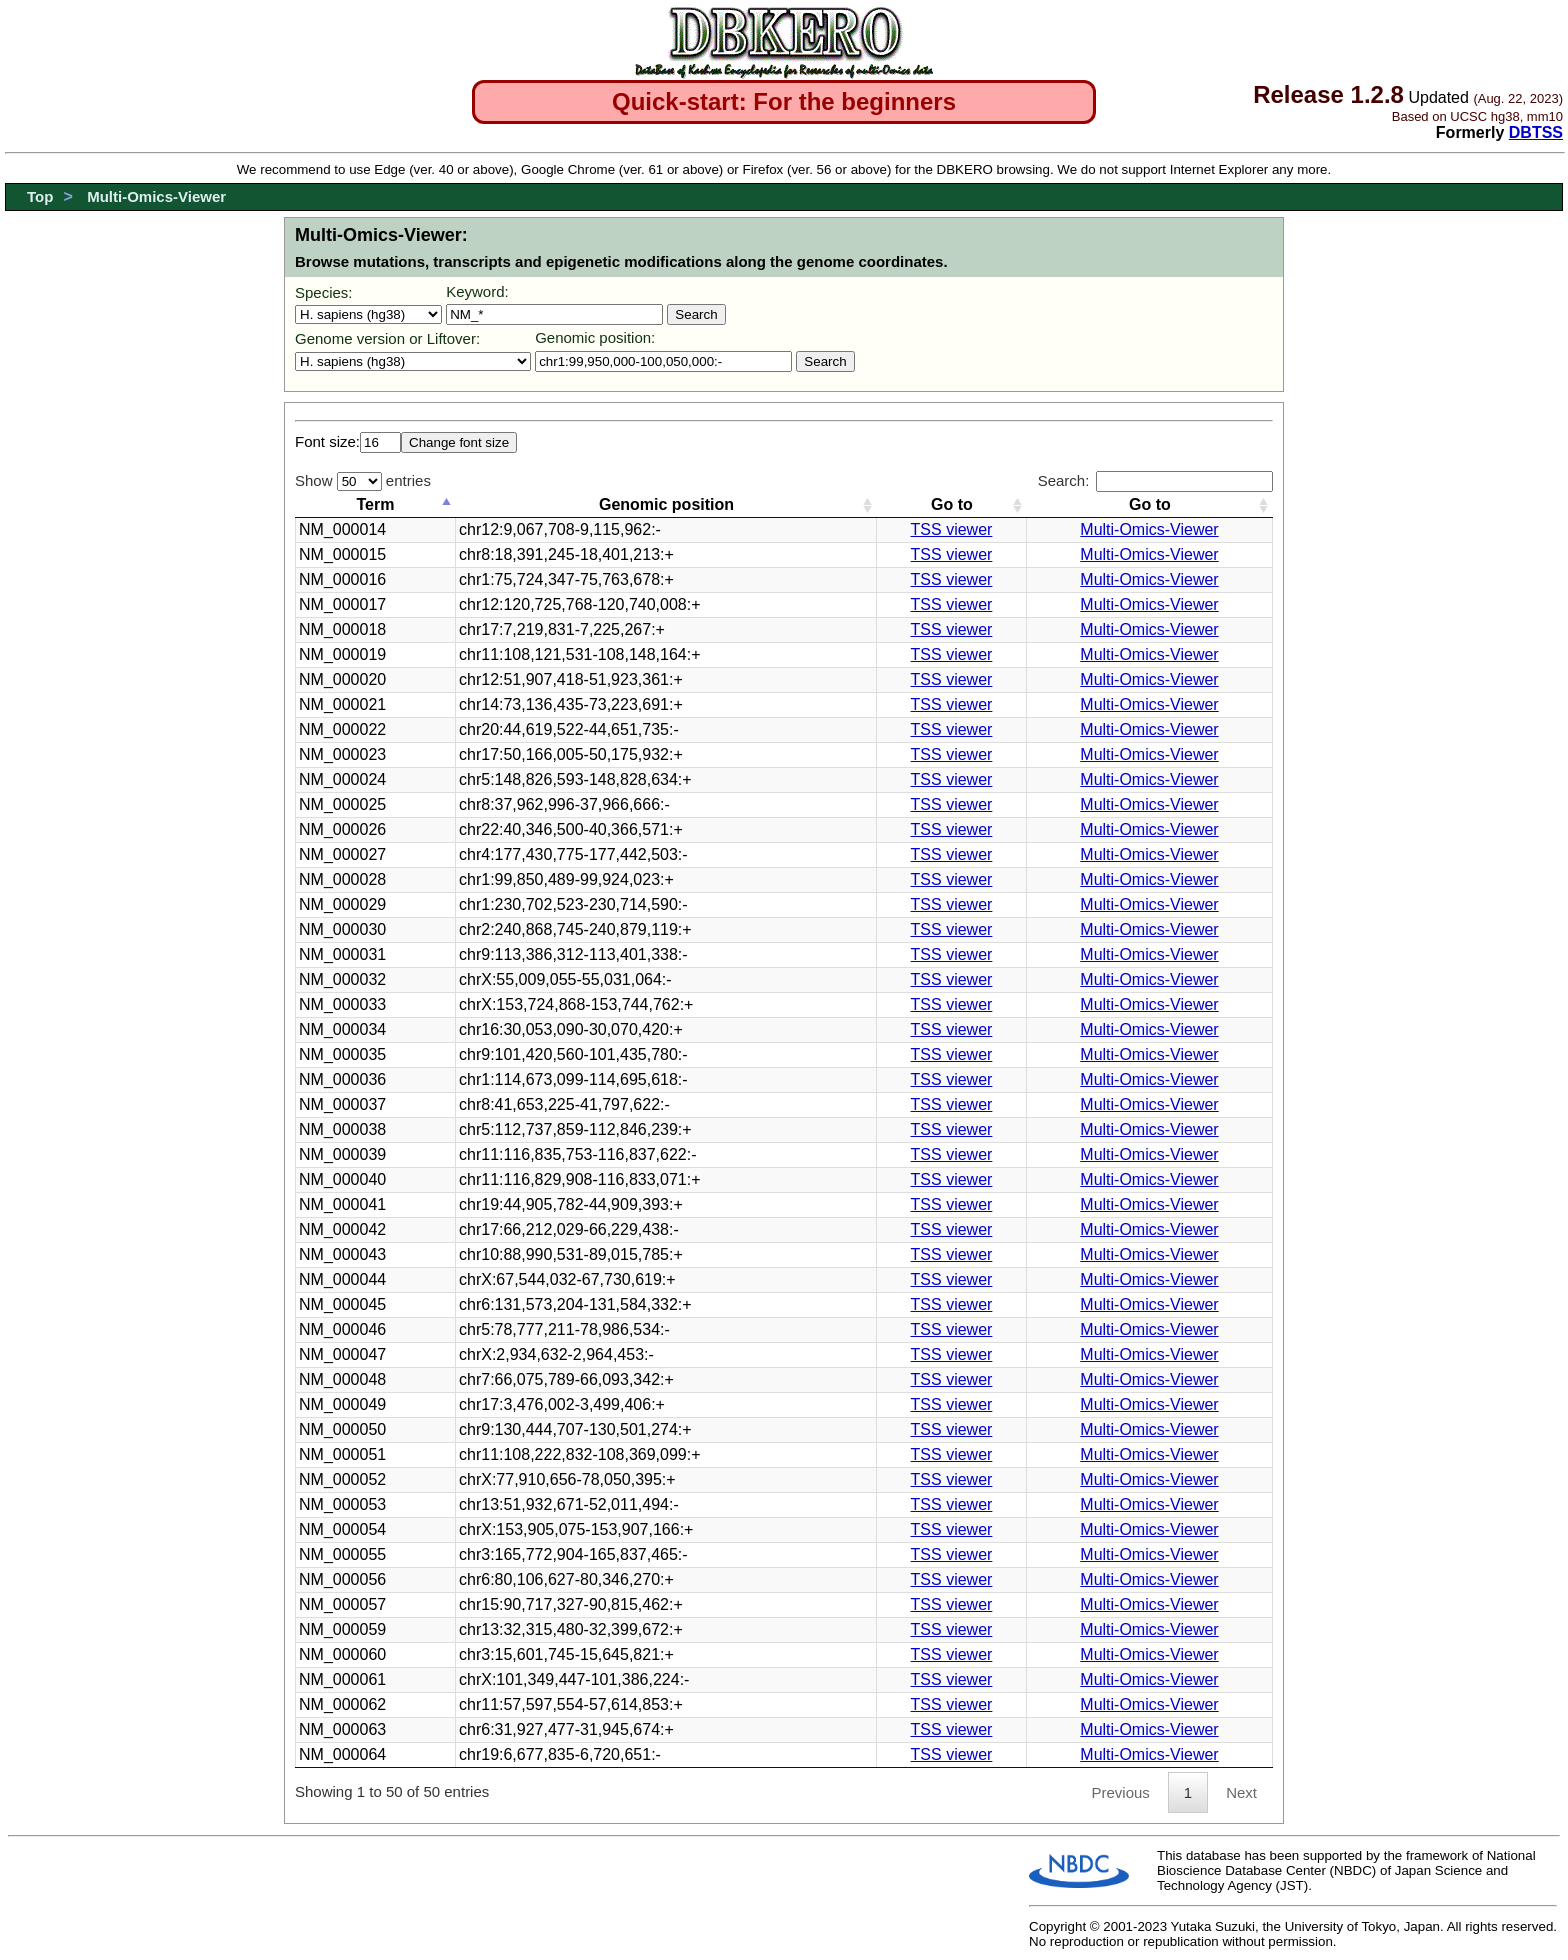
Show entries (363, 480)
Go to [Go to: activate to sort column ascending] (952, 504)
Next (1241, 1792)
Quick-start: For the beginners (784, 101)
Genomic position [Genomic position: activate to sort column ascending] (666, 504)
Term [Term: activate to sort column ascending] (376, 504)
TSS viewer (952, 529)
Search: (1155, 480)
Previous (1120, 1792)
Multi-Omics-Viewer (156, 196)
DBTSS (1536, 132)
